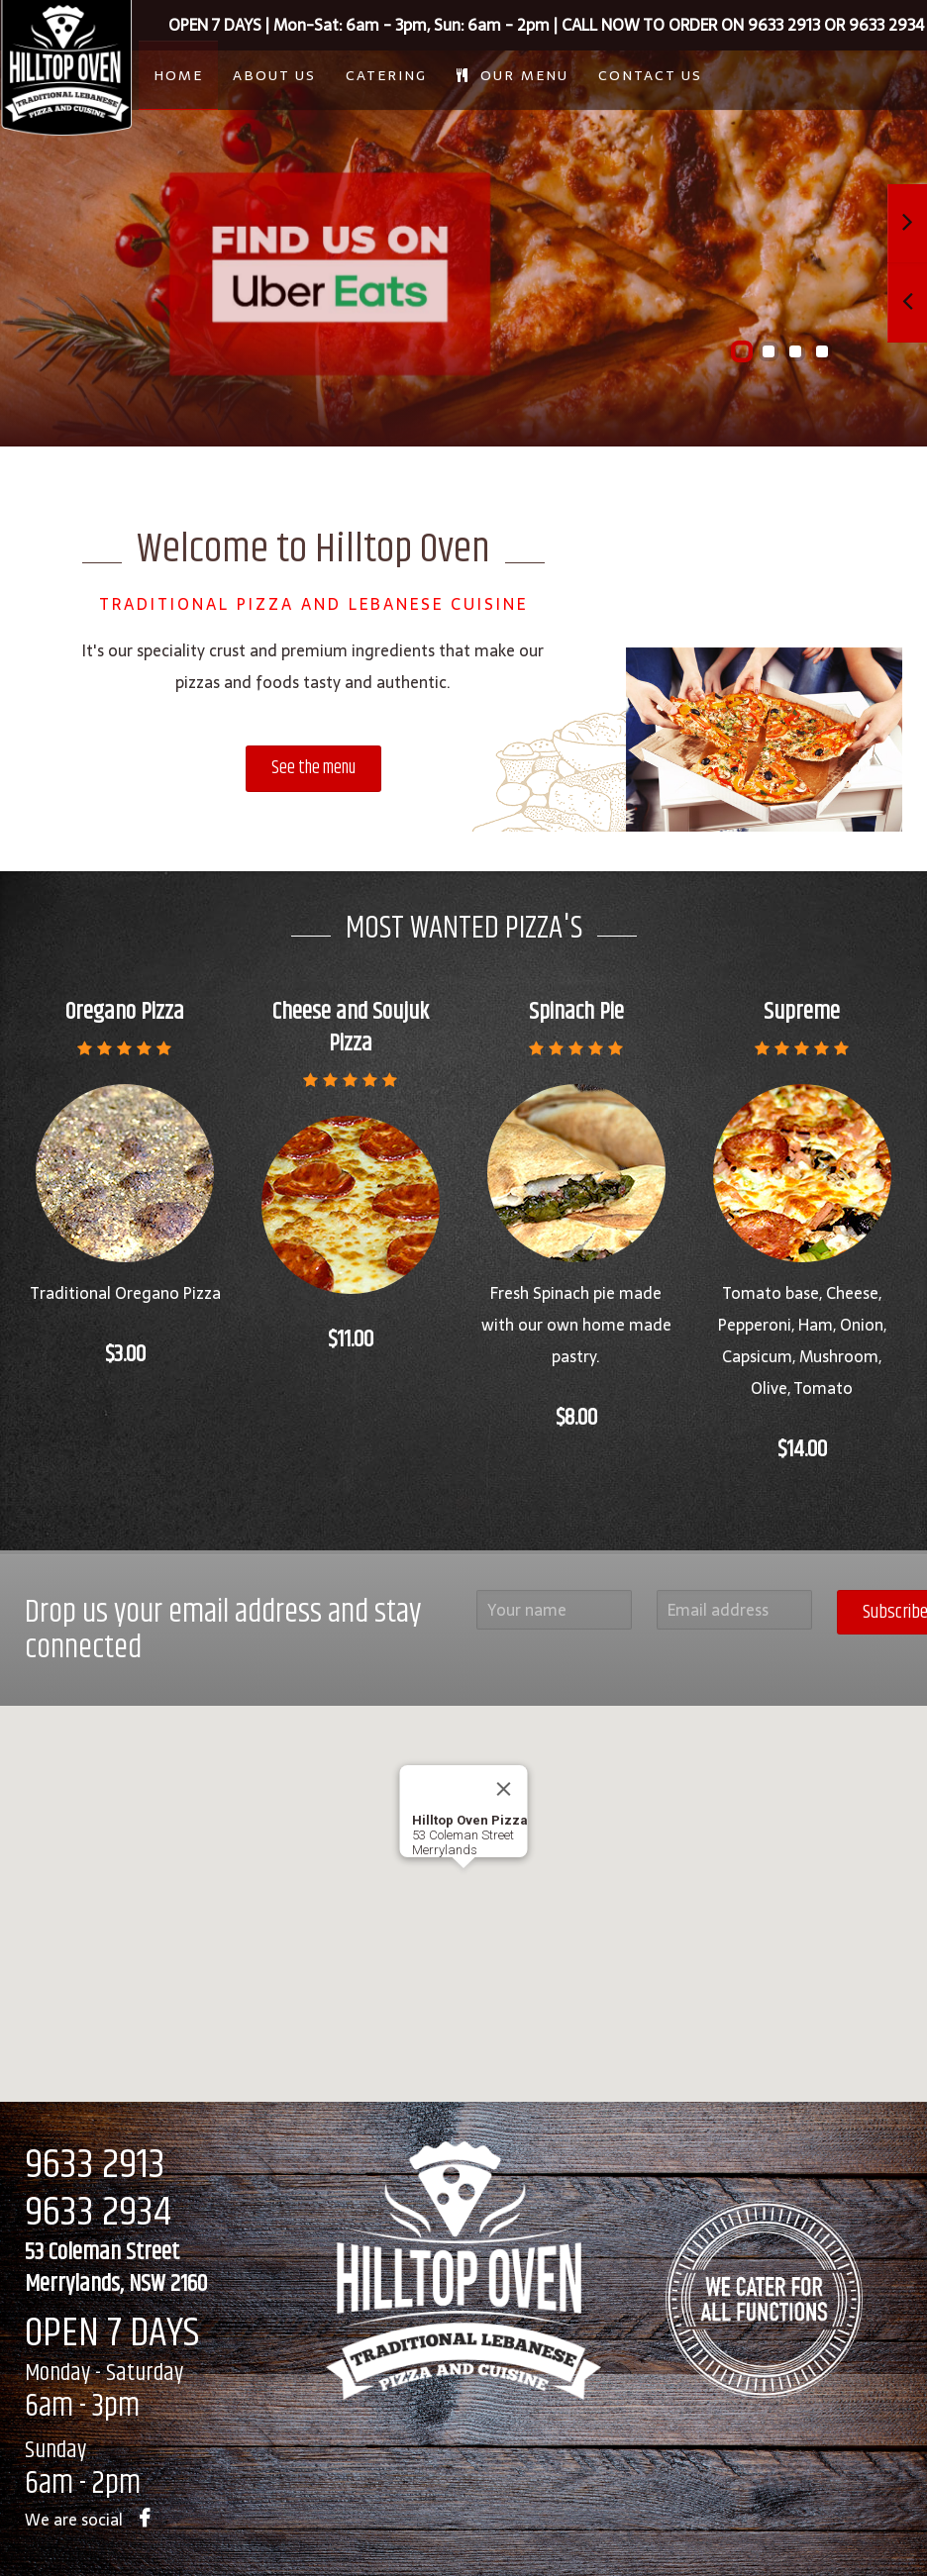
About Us (274, 75)
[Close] (504, 1789)
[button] (463, 1886)
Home (178, 75)
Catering (386, 75)
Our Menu (512, 75)
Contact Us (650, 75)
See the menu (313, 768)
